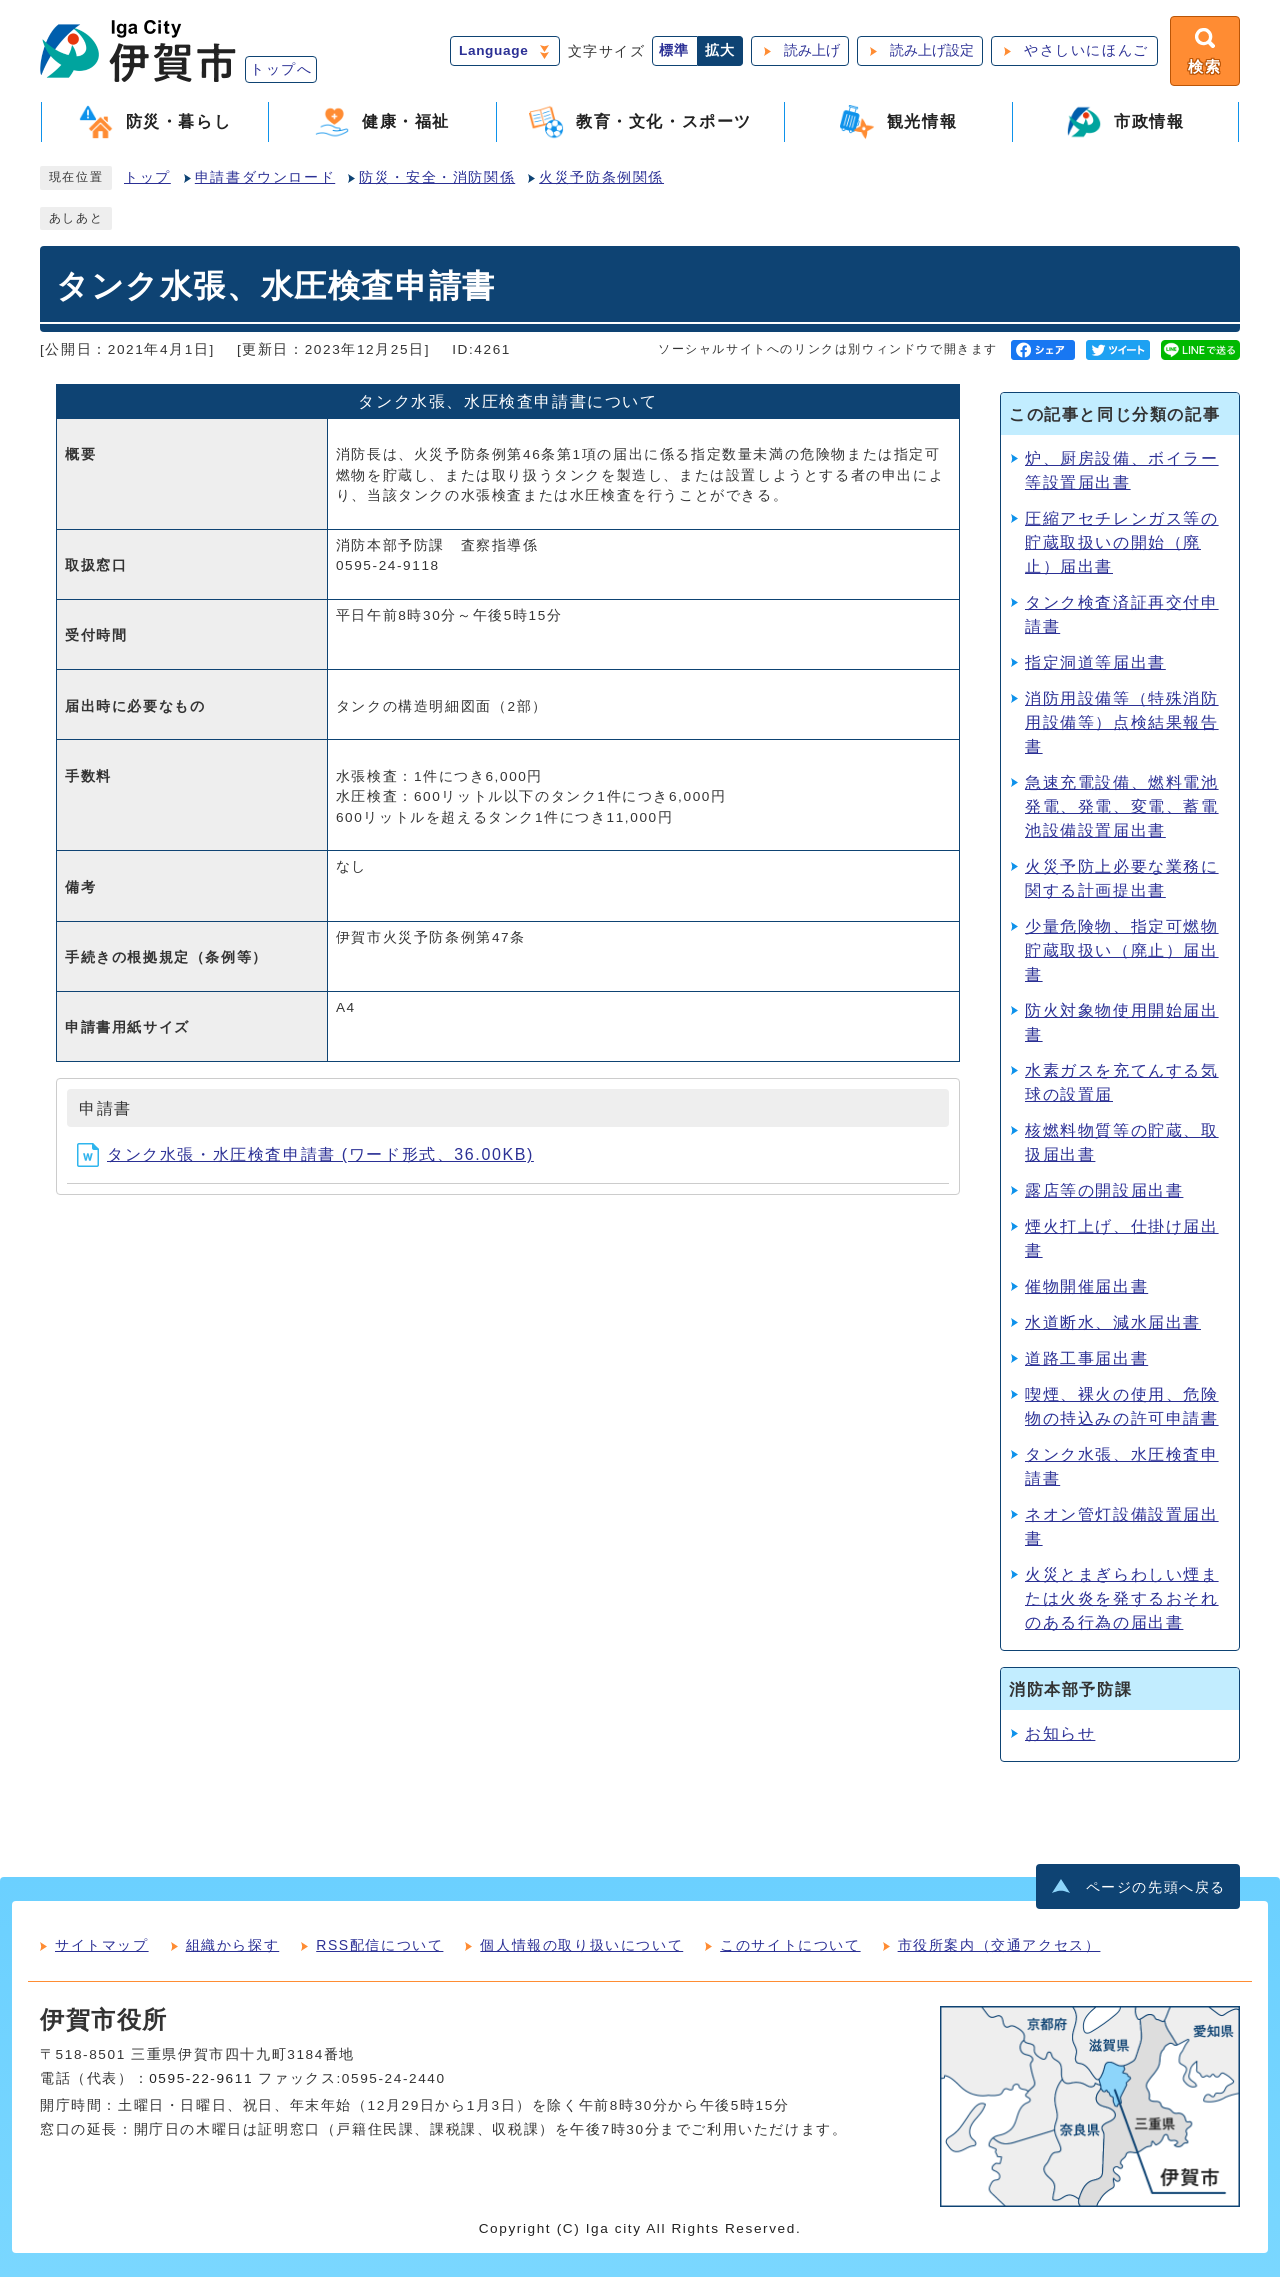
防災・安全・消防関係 (437, 179)
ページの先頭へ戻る (1156, 1888)
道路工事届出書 (1086, 1360)
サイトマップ (102, 1947)
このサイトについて (790, 1947)
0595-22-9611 (201, 2080)
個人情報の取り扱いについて (581, 1947)
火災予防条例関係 (601, 179)
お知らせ (1060, 1735)
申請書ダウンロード (265, 179)
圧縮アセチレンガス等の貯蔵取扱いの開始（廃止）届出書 (1122, 544)
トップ (147, 179)
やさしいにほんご (1084, 51)
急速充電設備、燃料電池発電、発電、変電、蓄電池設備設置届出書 (1122, 808)
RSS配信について (379, 1947)
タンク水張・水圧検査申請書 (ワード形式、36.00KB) (305, 1156)
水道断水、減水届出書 (1113, 1324)
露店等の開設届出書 (1104, 1192)
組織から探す (233, 1947)
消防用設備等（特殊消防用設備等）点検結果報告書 (1122, 724)
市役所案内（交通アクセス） (999, 1947)
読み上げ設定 (930, 51)
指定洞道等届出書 (1095, 664)
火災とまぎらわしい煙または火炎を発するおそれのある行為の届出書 (1122, 1600)
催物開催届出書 (1086, 1288)
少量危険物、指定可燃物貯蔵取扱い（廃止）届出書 (1122, 952)
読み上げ (810, 51)
